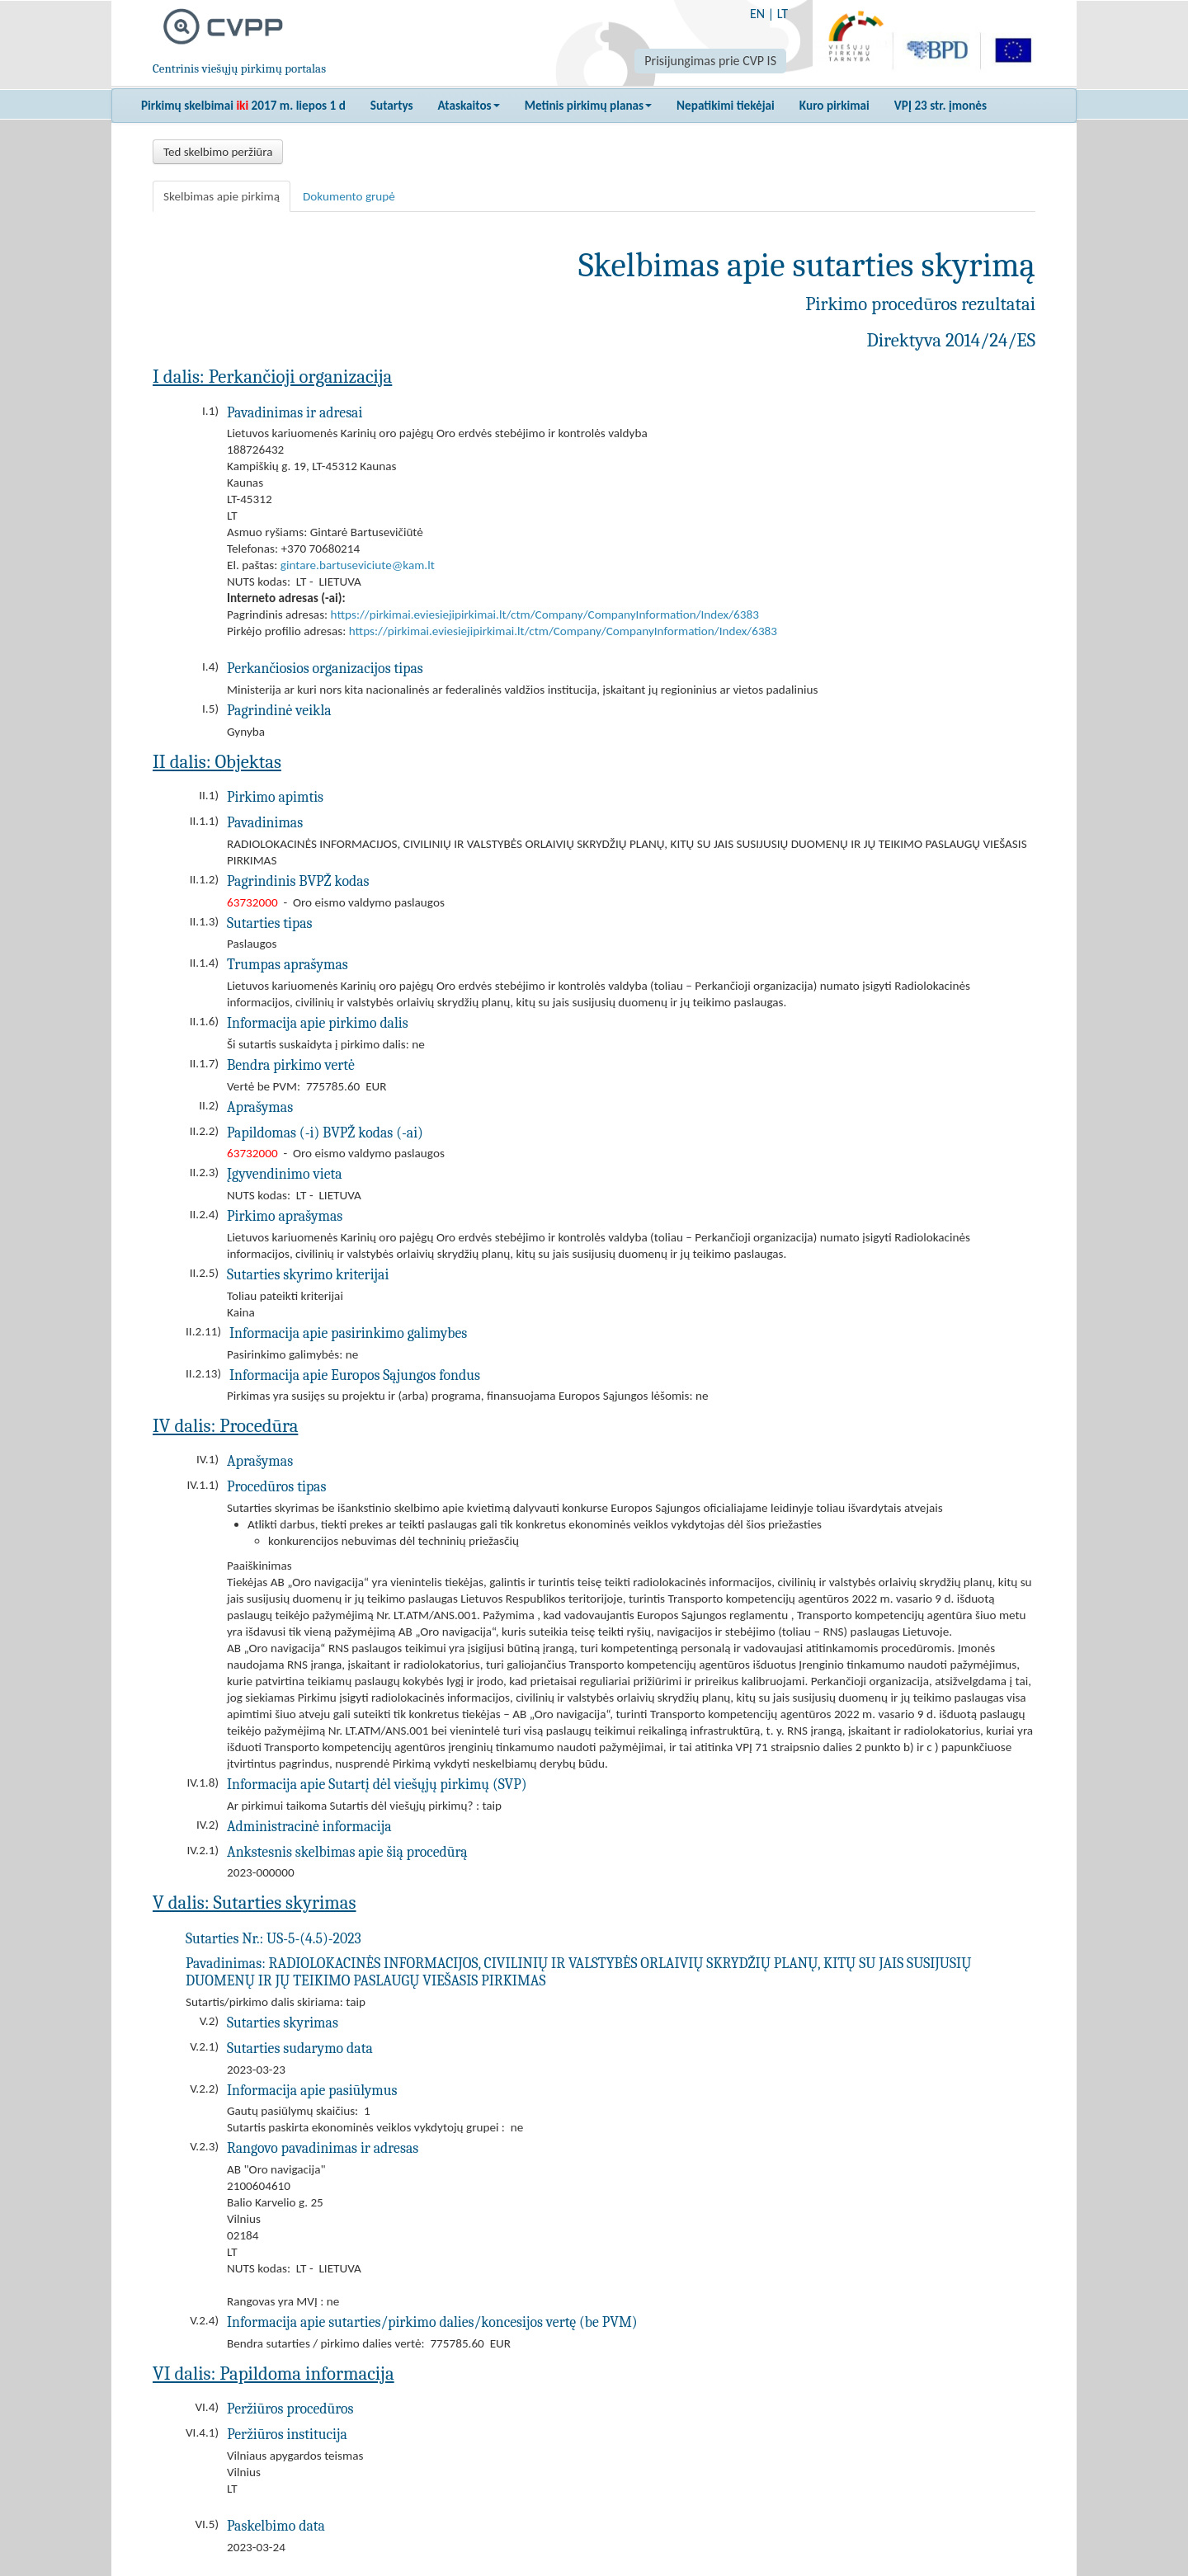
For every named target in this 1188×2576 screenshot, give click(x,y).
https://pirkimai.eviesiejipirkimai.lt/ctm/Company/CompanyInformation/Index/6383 (545, 614)
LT (782, 13)
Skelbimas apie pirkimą (221, 196)
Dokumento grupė (349, 196)
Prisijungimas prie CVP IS (710, 60)
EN (757, 13)
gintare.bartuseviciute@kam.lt (357, 565)
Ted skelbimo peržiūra (217, 151)
